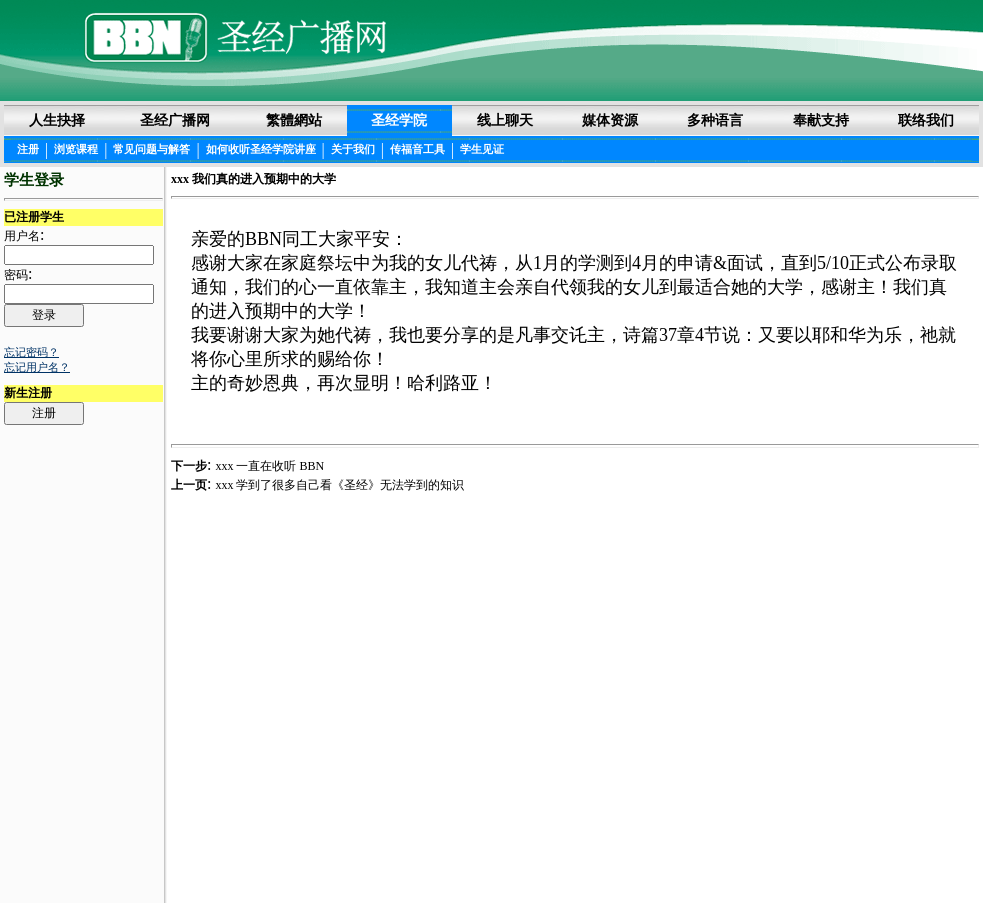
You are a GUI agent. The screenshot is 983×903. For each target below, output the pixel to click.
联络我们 (926, 120)
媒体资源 (610, 120)
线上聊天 (505, 120)
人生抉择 (57, 120)
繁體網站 (294, 120)
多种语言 (715, 120)
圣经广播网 (175, 120)
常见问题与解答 (151, 149)
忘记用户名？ (37, 367)
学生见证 (482, 149)
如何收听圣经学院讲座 (261, 149)
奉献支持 (821, 120)
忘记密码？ (31, 352)
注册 (28, 149)
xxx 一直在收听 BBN (269, 466)
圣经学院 (399, 120)
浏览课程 (76, 149)
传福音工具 (417, 149)
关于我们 (353, 149)
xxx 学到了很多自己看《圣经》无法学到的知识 (339, 485)
